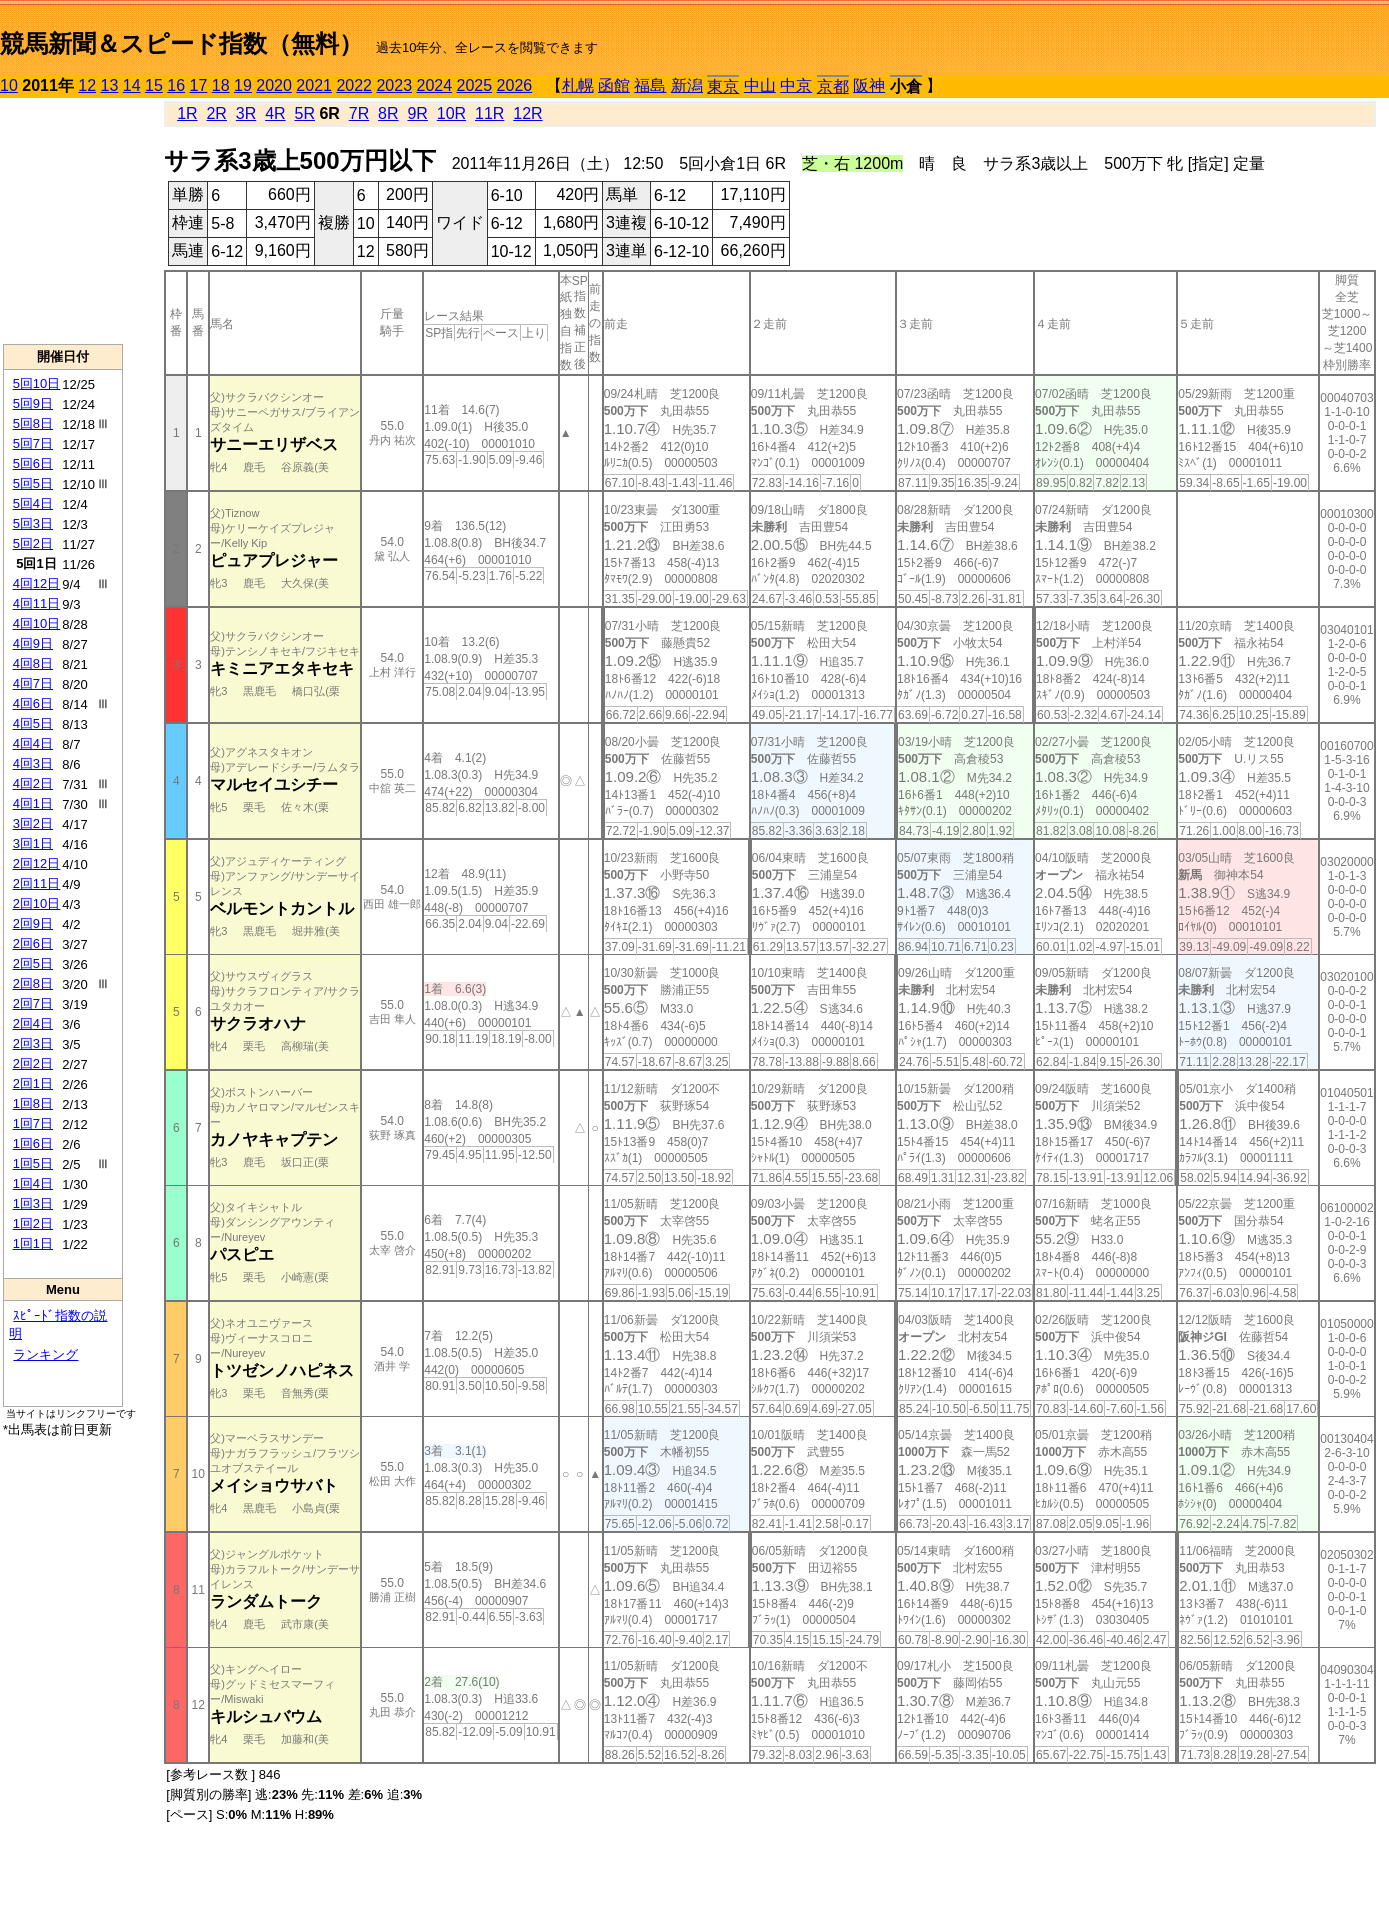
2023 (394, 85)
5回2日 (33, 543)
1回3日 (33, 1203)
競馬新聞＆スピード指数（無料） (181, 43)
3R (246, 113)
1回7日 (33, 1123)
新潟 (687, 85)
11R (489, 113)
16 (176, 85)
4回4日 (33, 743)
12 (87, 85)
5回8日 (33, 423)
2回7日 (33, 1003)
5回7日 (33, 443)
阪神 (869, 85)
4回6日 (33, 703)
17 (199, 85)
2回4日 (33, 1023)
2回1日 (33, 1083)
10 (9, 85)
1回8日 (33, 1103)
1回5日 (33, 1163)
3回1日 (33, 843)
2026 (515, 85)
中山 (760, 85)
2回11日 (37, 883)
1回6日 (33, 1143)
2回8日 (33, 983)
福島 (650, 85)
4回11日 (37, 603)
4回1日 (33, 803)
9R (417, 113)
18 (221, 85)
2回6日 (33, 943)
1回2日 (33, 1223)
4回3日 (33, 763)
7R (359, 113)
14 (132, 85)
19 (243, 85)
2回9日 (33, 923)
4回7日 (33, 683)
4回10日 (37, 623)
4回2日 (33, 783)
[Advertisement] (63, 221)
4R (275, 113)
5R (305, 113)
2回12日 (37, 863)
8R (388, 113)
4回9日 (33, 643)
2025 (475, 85)
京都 (833, 86)
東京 (723, 86)
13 (110, 85)
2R (216, 113)
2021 (314, 85)
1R (187, 113)
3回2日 (33, 823)
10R (451, 113)
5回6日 (33, 463)
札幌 (578, 85)
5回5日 (33, 483)
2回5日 (33, 963)
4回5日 (33, 723)
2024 (434, 85)
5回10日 (37, 383)
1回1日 (33, 1243)
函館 (614, 85)
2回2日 (33, 1063)
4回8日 (33, 663)
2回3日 (33, 1043)
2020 (274, 85)
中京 (796, 85)
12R (527, 113)
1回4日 (33, 1183)
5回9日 (33, 403)
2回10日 (37, 903)
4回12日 (37, 583)
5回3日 (33, 523)
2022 (354, 85)
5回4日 (33, 503)
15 (154, 85)
